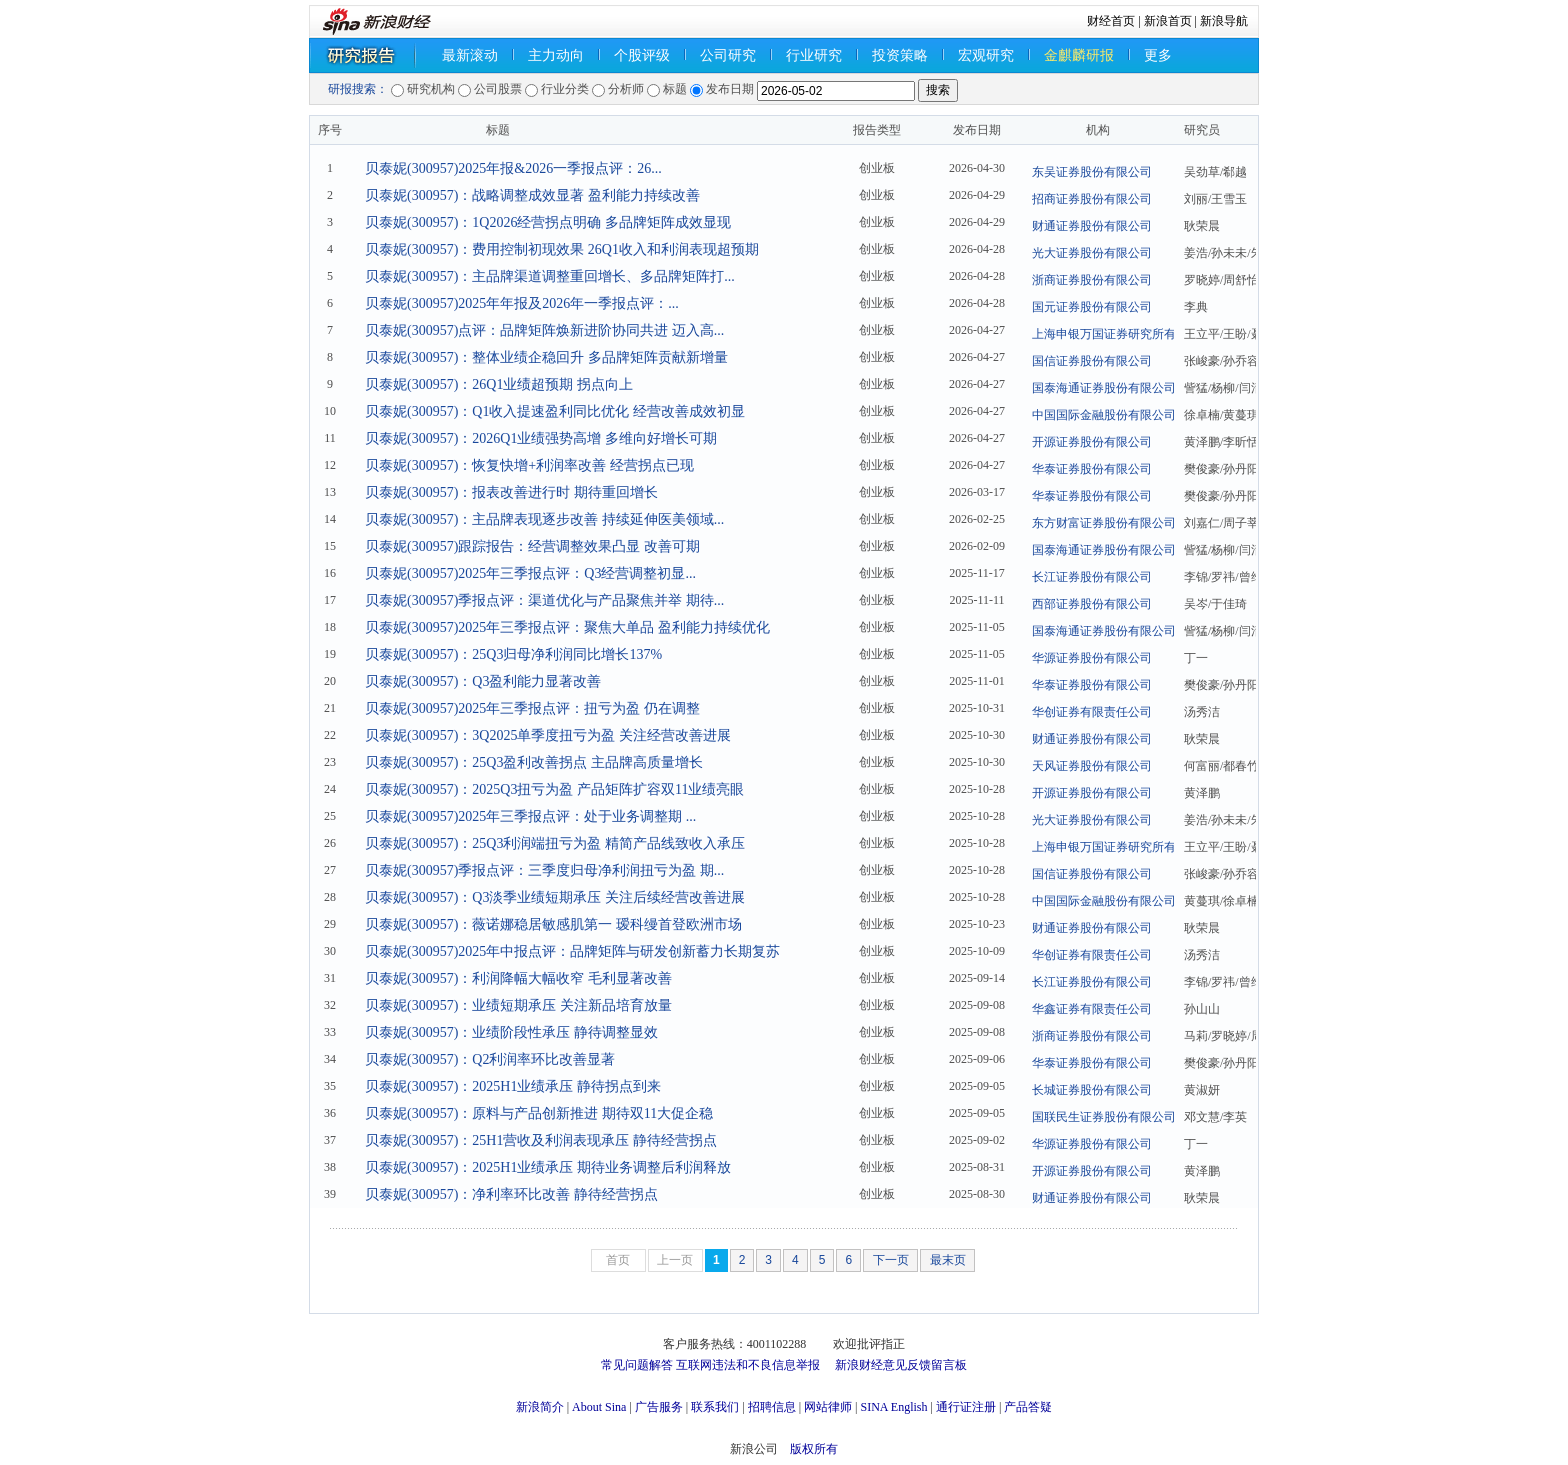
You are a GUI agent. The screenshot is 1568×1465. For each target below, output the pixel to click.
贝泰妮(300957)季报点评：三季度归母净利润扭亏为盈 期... (544, 870)
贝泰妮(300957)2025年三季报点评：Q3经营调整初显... (530, 573)
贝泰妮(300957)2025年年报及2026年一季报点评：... (522, 303)
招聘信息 (772, 1407)
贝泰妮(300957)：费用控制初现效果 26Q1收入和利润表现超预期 (562, 249)
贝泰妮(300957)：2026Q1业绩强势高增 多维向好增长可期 (541, 438)
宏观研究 (986, 55)
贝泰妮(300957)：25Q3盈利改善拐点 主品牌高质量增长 (534, 762)
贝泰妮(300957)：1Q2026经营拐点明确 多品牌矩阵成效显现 (548, 222)
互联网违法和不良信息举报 (748, 1365)
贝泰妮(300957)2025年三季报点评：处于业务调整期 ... (530, 816)
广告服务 (659, 1407)
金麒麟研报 (1079, 55)
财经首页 (1111, 21)
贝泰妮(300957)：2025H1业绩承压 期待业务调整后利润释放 (548, 1167)
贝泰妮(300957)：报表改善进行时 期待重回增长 (511, 492)
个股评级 (642, 55)
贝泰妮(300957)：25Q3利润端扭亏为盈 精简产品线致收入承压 (555, 843)
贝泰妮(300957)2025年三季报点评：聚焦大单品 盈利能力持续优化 (567, 627)
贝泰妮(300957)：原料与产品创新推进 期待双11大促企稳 (539, 1113)
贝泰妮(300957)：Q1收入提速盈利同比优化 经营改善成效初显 (555, 411)
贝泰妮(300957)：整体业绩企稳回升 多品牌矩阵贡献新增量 (546, 357)
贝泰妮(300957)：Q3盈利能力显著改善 (483, 681)
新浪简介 (540, 1407)
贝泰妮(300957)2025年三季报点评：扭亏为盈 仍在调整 (532, 708)
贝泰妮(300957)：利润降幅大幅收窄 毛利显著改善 (518, 978)
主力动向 (556, 55)
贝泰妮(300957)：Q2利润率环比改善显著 (490, 1059)
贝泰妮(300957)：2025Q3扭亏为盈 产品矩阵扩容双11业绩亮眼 (554, 789)
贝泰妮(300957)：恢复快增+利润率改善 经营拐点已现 (529, 465)
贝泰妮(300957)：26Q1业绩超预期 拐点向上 (499, 384)
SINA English (893, 1407)
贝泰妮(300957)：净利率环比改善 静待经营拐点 (511, 1194)
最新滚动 (470, 55)
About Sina (599, 1407)
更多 (1158, 55)
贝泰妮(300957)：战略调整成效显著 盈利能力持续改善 (532, 195)
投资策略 (900, 55)
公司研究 (728, 55)
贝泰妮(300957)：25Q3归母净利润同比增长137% (513, 654)
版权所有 (814, 1449)
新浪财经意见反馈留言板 (901, 1365)
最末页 (948, 1260)
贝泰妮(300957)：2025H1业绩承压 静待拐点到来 (513, 1086)
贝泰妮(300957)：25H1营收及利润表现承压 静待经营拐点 (541, 1140)
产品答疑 (1028, 1407)
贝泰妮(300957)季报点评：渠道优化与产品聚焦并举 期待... (544, 600)
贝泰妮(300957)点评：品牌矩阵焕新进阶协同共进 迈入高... (544, 330)
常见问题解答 (637, 1365)
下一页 (891, 1260)
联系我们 (715, 1407)
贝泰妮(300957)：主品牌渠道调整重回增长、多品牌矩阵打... (550, 276)
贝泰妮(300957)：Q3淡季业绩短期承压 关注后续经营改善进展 (555, 897)
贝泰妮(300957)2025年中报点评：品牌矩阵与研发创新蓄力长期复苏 (572, 951)
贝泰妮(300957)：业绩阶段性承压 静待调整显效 (511, 1032)
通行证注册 (966, 1407)
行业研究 (814, 55)
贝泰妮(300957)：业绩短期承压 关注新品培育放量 (518, 1005)
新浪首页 (1168, 21)
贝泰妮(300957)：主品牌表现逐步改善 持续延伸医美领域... (544, 519)
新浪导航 (1224, 21)
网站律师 (828, 1407)
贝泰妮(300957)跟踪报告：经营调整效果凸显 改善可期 (532, 546)
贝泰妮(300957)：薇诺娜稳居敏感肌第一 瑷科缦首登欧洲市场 (553, 924)
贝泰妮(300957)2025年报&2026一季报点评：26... (513, 168)
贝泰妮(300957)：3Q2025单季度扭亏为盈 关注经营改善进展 (548, 735)
